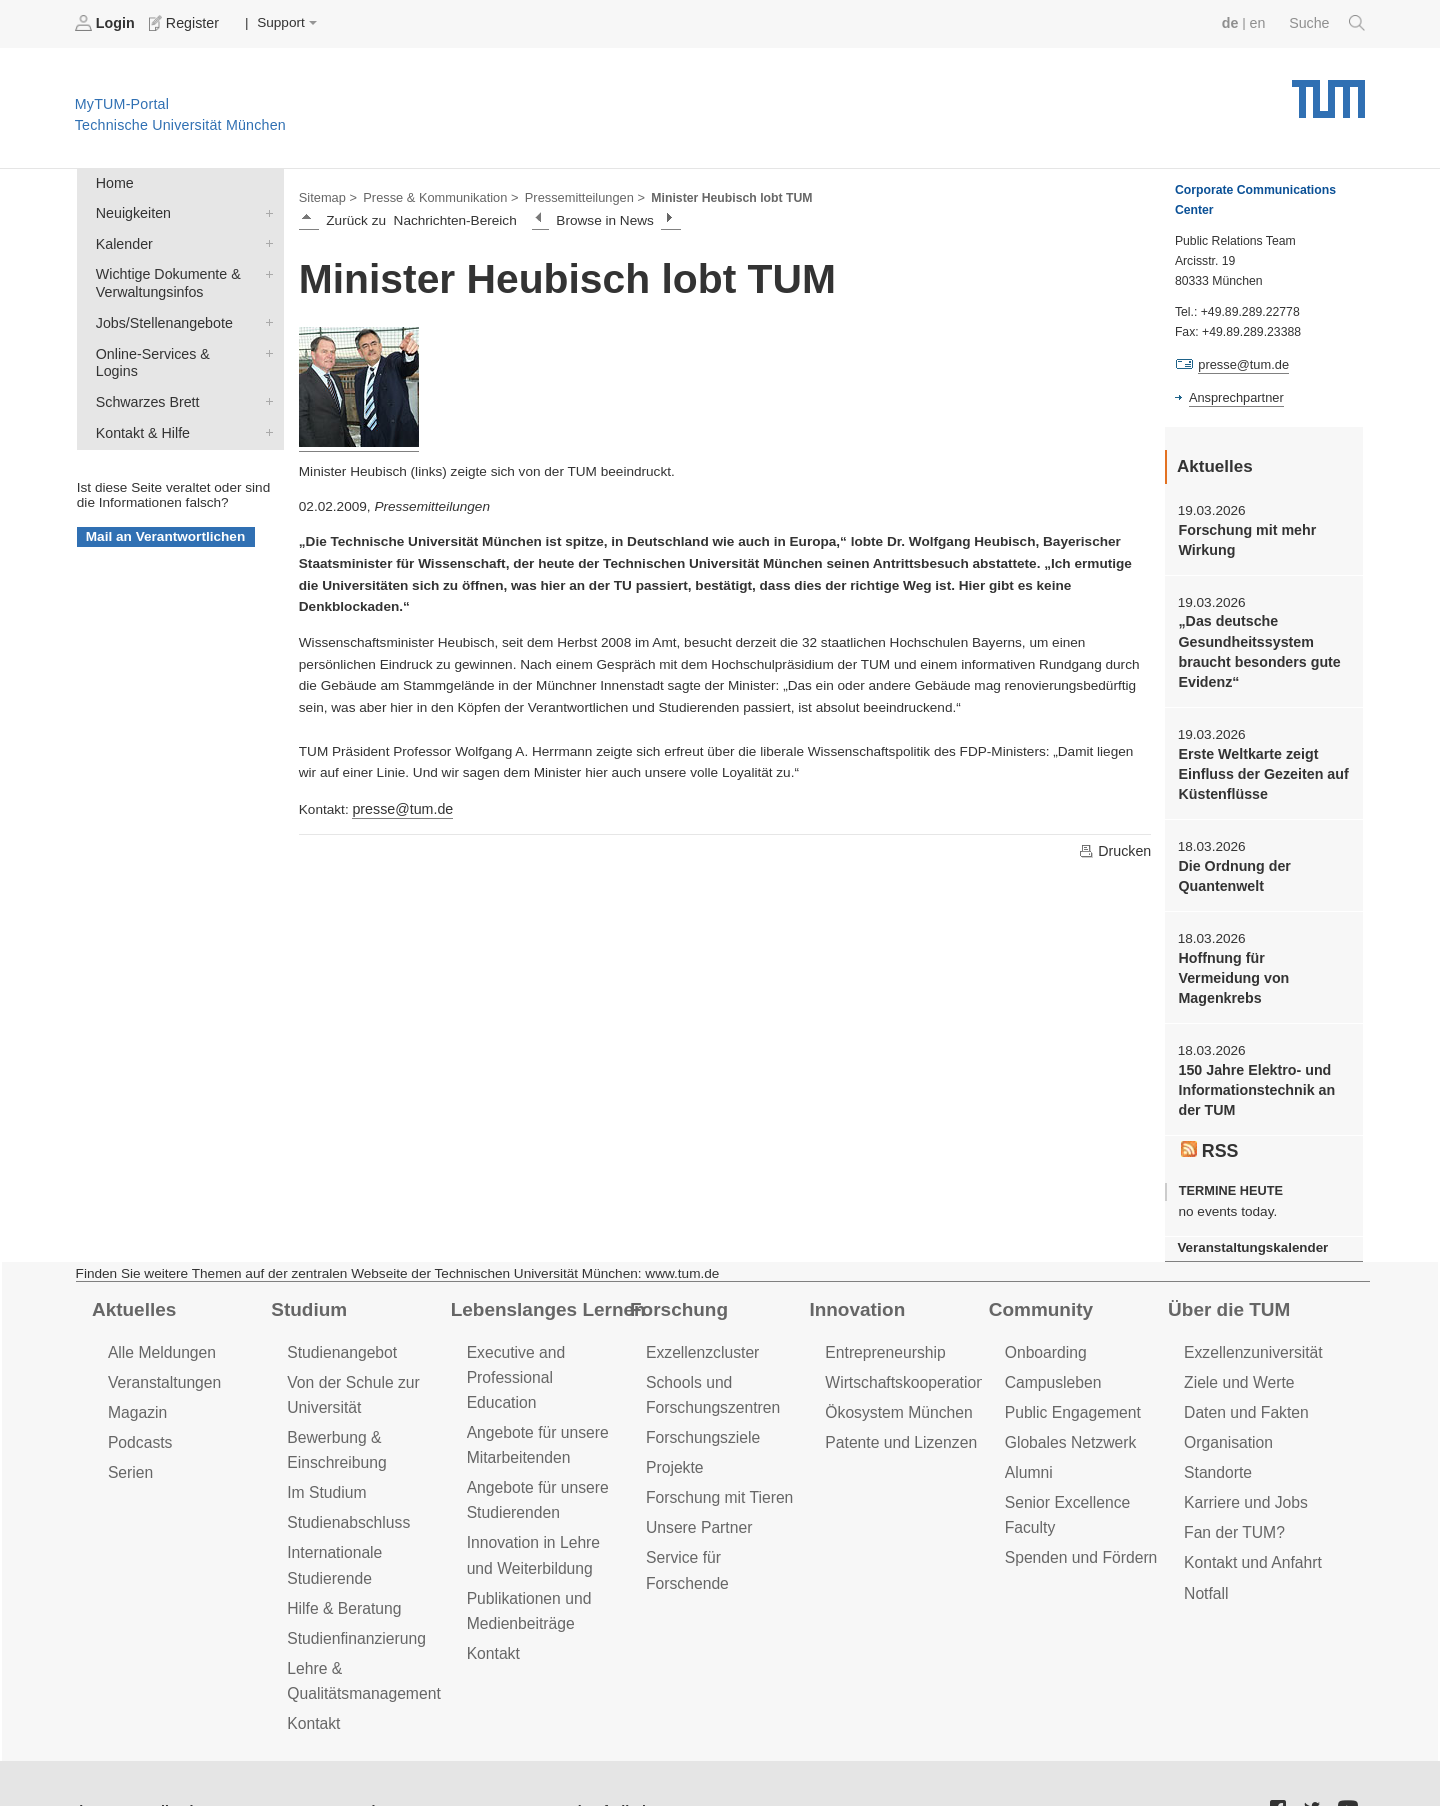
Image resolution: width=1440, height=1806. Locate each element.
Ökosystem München (895, 1369)
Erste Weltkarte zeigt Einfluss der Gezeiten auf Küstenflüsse (1259, 765)
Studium (307, 1270)
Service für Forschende (723, 1509)
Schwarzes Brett (265, 373)
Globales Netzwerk (1068, 1398)
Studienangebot (339, 1311)
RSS (1209, 1113)
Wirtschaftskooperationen (909, 1340)
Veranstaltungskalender (1249, 1209)
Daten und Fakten (1243, 1369)
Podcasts (139, 1398)
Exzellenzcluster (700, 1311)
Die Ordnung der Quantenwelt (1231, 864)
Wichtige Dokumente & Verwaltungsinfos (265, 268)
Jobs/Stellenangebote (265, 315)
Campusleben (1051, 1340)
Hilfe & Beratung (341, 1557)
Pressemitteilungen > (572, 196)
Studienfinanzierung (353, 1586)
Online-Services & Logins (265, 344)
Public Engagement (1070, 1369)
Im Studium (325, 1446)
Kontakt (312, 1667)
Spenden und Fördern (1078, 1509)
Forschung (676, 1270)
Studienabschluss (345, 1475)
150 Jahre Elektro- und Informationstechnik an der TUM (1253, 1054)
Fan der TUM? (1232, 1485)
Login (106, 23)
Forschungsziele (700, 1393)
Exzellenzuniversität (1250, 1311)
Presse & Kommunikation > (435, 196)
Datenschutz (345, 1754)
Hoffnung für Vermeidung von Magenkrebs (1260, 954)
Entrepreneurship (882, 1311)
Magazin (136, 1369)
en (1260, 22)
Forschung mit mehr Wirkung (1243, 537)
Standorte (1216, 1427)
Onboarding (1044, 1311)
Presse (248, 1754)
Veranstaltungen (162, 1340)
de (1234, 22)
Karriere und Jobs (1243, 1456)
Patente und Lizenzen (897, 1398)
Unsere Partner (696, 1480)
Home (113, 181)
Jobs (79, 1754)
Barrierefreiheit (575, 1754)
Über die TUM (1226, 1270)
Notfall (1205, 1543)
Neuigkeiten (265, 210)
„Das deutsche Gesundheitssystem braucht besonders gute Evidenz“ (1255, 646)
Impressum (456, 1754)
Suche (1328, 23)
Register (182, 23)
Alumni (1028, 1427)
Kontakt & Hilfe (265, 402)
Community (1038, 1270)
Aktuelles (132, 1270)
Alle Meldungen (159, 1311)
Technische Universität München (1328, 90)
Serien (129, 1427)
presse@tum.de (400, 806)
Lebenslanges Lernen (544, 1270)
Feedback (160, 1754)
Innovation (854, 1270)
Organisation (1226, 1398)
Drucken (1116, 848)
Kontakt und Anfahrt (1249, 1514)
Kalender (265, 239)
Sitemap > (326, 196)
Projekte (673, 1422)
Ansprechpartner (1234, 396)
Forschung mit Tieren (716, 1451)
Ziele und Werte (1236, 1340)
